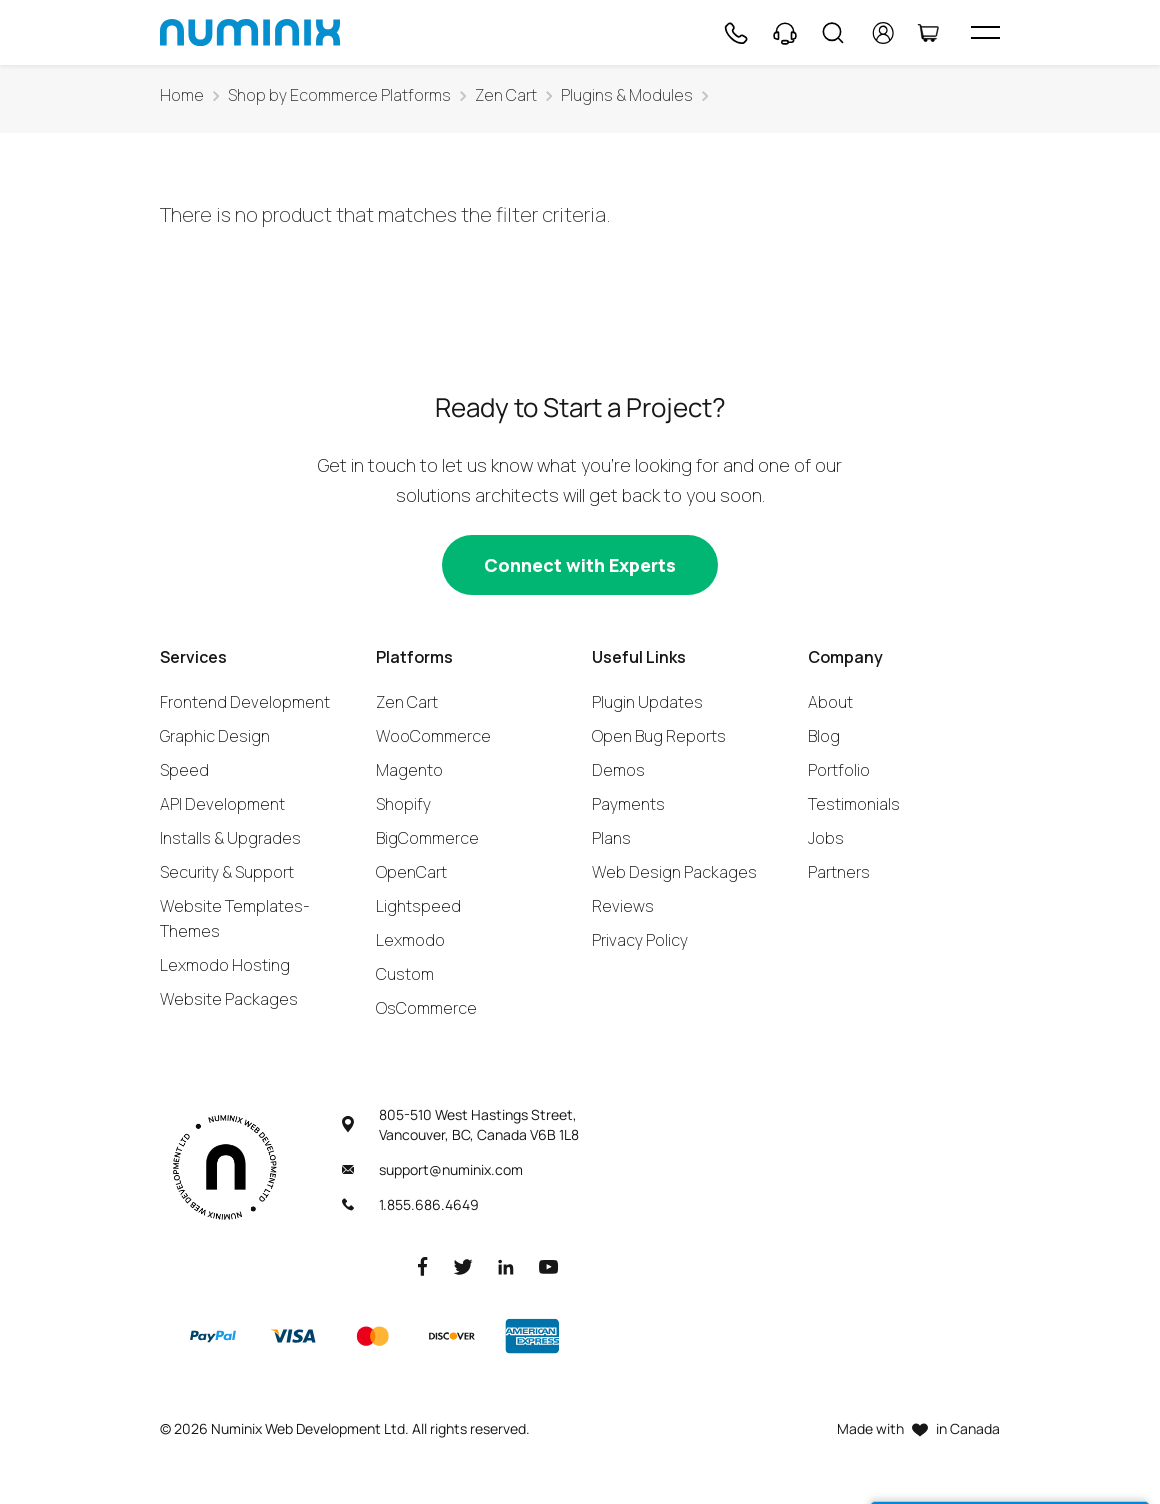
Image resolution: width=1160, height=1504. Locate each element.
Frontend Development (245, 702)
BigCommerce (427, 838)
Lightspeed (418, 906)
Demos (618, 770)
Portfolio (839, 770)
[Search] (833, 33)
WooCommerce (433, 736)
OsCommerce (426, 1008)
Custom (405, 974)
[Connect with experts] (580, 565)
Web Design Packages (674, 872)
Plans (611, 838)
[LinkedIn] (506, 1265)
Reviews (623, 906)
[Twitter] (463, 1265)
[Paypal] (213, 1336)
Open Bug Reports (659, 736)
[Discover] (452, 1336)
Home (182, 95)
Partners (839, 872)
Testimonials (854, 804)
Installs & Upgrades (230, 838)
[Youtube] (549, 1265)
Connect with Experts (580, 565)
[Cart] (928, 33)
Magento (409, 770)
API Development (222, 804)
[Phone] (735, 33)
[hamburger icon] (985, 32)
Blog (824, 736)
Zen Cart (506, 95)
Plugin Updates (647, 702)
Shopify (403, 804)
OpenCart (411, 872)
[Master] (372, 1336)
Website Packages (229, 999)
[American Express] (532, 1336)
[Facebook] (423, 1265)
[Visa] (293, 1336)
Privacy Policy (640, 940)
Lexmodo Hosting (225, 965)
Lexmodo (410, 940)
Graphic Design (215, 736)
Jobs (826, 838)
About (830, 702)
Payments (628, 804)
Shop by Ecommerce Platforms (339, 95)
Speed (184, 770)
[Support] (785, 33)
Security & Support (227, 872)
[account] (883, 33)
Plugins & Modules (627, 95)
